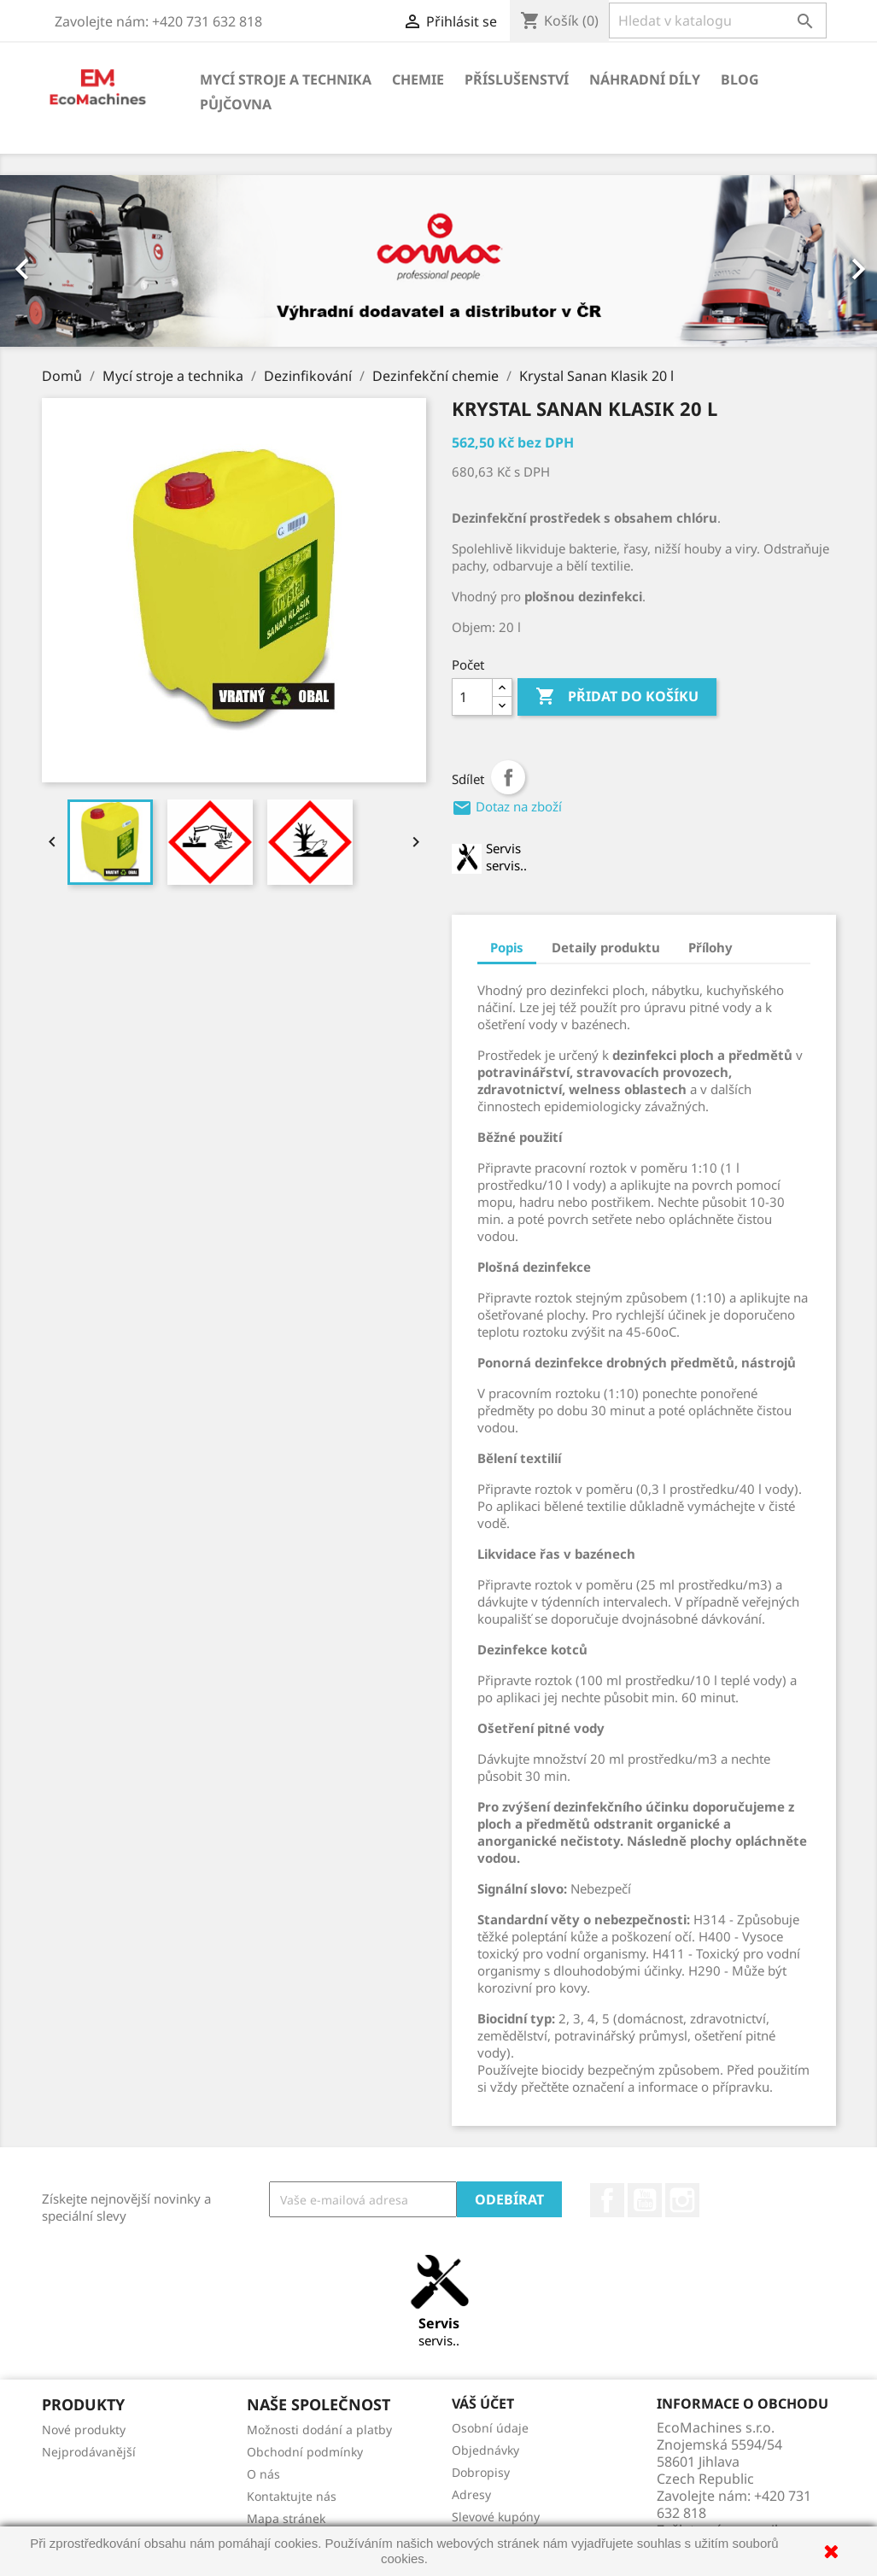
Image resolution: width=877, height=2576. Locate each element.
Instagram (682, 2200)
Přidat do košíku (617, 697)
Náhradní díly (644, 79)
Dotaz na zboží (507, 806)
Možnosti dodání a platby (319, 2429)
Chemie (418, 79)
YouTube (645, 2200)
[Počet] (472, 697)
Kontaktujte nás (291, 2496)
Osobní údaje (490, 2428)
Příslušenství (517, 79)
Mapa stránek (286, 2518)
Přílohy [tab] (710, 947)
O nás (263, 2474)
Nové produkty (84, 2429)
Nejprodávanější (89, 2452)
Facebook (607, 2200)
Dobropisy (481, 2472)
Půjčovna (236, 104)
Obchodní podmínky (305, 2452)
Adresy (471, 2494)
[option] (438, 261)
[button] (66, 261)
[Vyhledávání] (718, 20)
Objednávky (485, 2450)
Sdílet (508, 777)
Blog (740, 79)
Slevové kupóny (496, 2517)
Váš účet (483, 2403)
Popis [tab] (506, 947)
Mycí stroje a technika (285, 79)
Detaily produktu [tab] (606, 947)
